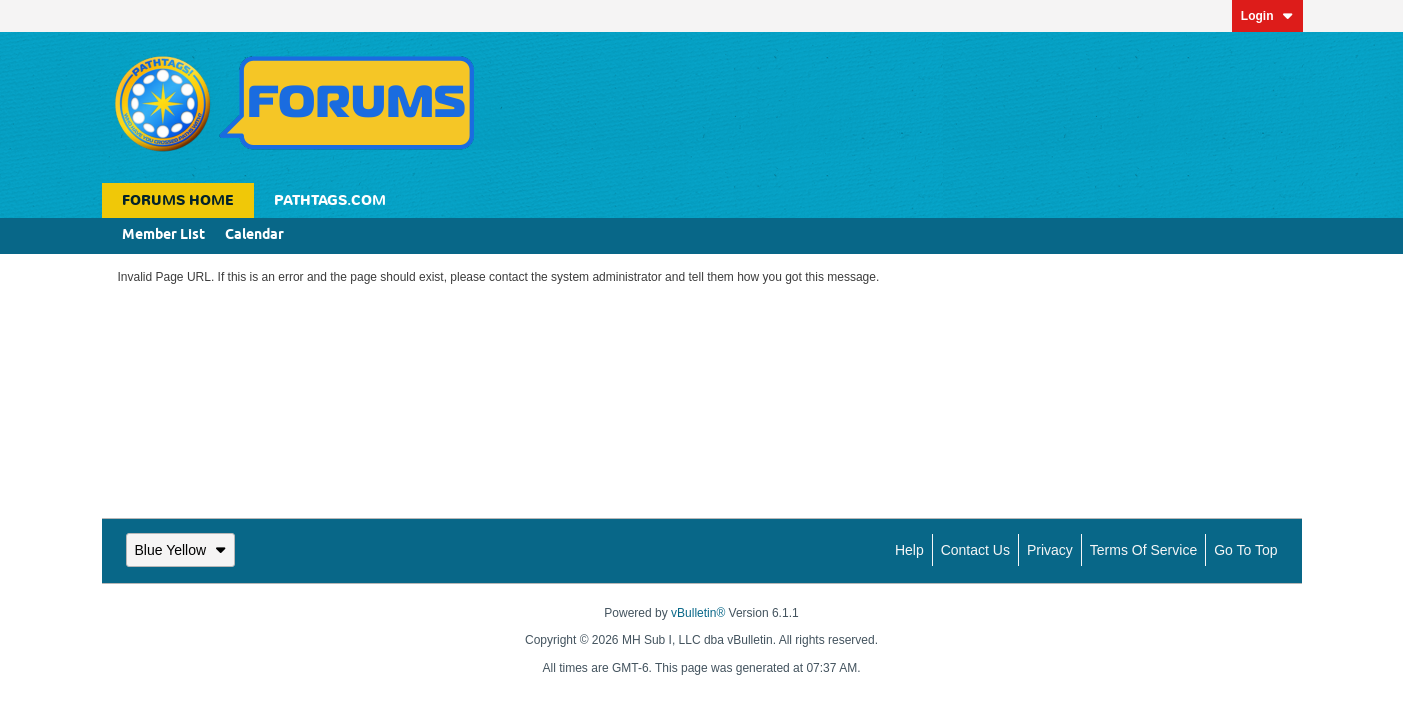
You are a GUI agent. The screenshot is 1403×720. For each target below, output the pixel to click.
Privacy (1050, 550)
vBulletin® (698, 613)
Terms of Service (1143, 550)
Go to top (1245, 550)
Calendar (254, 235)
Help (909, 550)
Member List (163, 235)
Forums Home (178, 200)
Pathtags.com (330, 200)
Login (1267, 16)
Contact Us (975, 550)
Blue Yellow (181, 550)
